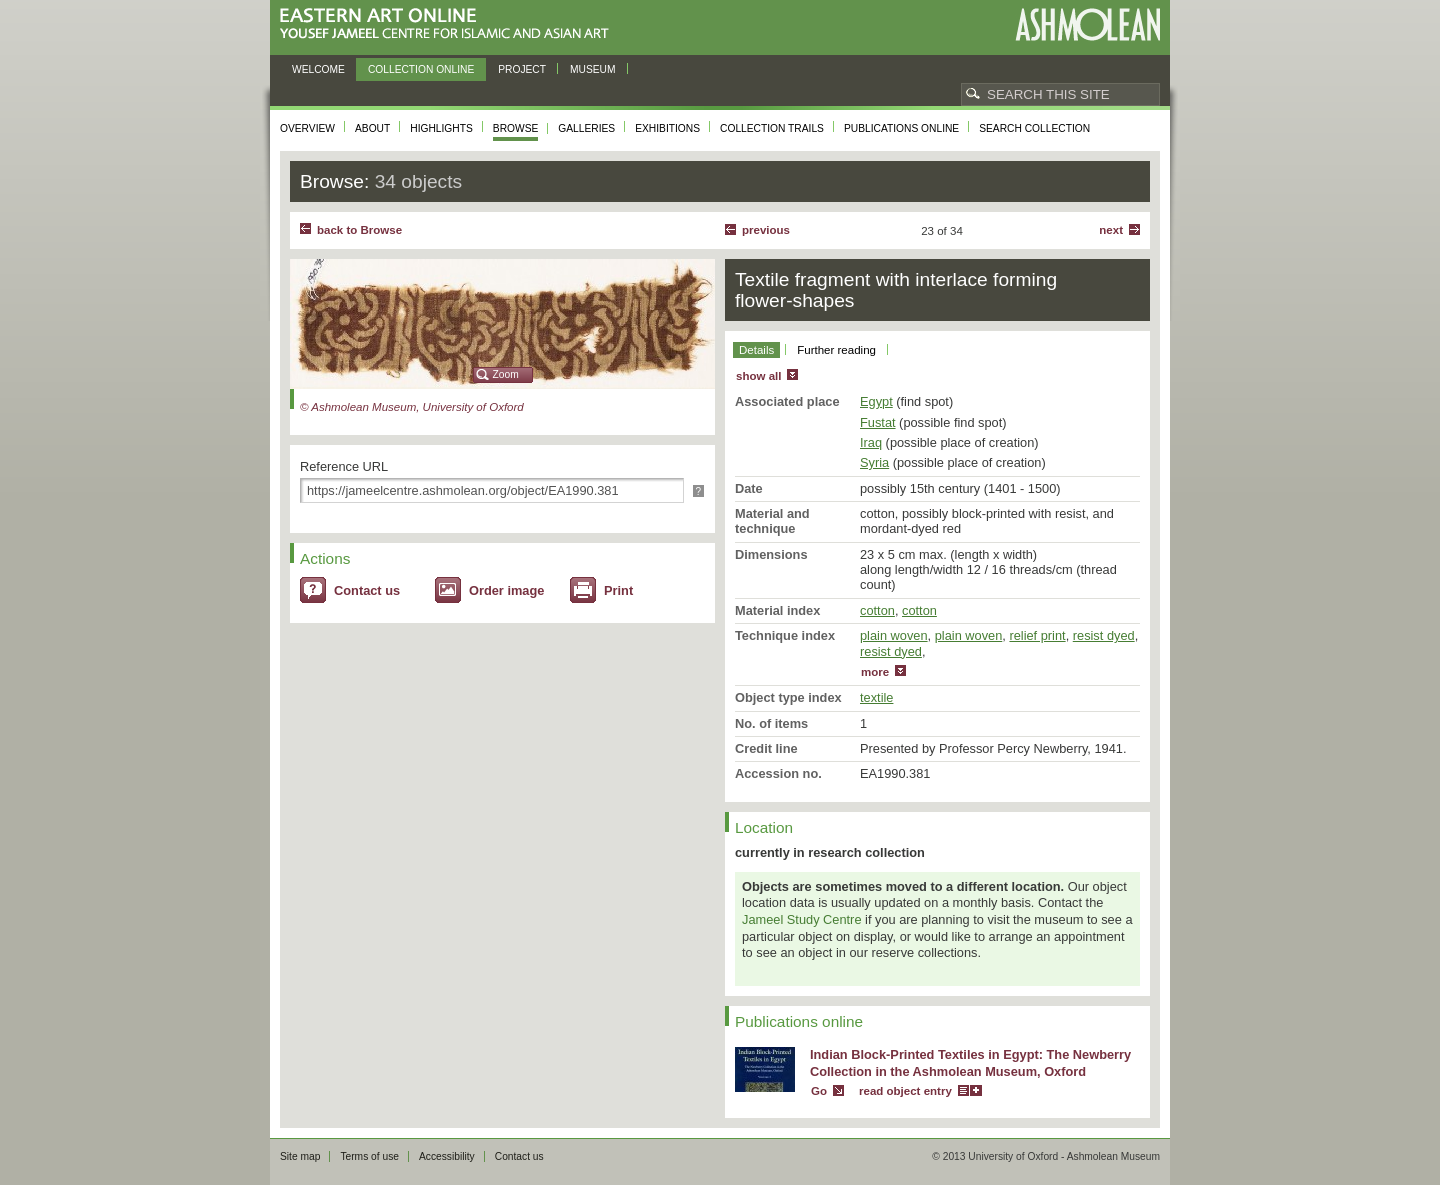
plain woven (894, 635)
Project (522, 69)
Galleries (586, 128)
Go (819, 1091)
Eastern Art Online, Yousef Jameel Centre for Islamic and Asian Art (449, 24)
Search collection (1034, 128)
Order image (506, 590)
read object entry (905, 1091)
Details (756, 350)
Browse (516, 128)
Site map (300, 1156)
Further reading (836, 350)
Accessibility (447, 1156)
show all (758, 376)
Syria (874, 462)
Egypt (876, 401)
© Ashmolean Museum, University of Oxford (412, 407)
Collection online (421, 69)
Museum (593, 69)
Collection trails (772, 128)
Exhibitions (667, 128)
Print (618, 590)
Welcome (318, 69)
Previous (766, 230)
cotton (877, 610)
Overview (307, 128)
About (372, 128)
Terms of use (369, 1156)
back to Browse (359, 230)
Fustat (878, 422)
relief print (1037, 635)
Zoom (506, 374)
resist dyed (1104, 635)
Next (1111, 230)
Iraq (871, 442)
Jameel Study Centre (802, 919)
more (875, 672)
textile (876, 697)
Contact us (367, 590)
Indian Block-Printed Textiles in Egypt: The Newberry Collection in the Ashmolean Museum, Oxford (970, 1063)
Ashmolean (1087, 24)
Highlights (441, 128)
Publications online (901, 128)
